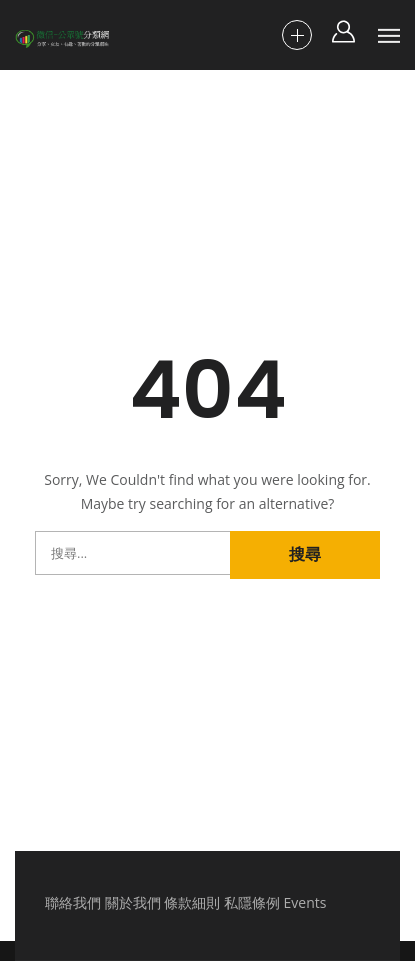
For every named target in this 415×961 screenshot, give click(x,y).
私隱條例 (252, 902)
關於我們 (133, 902)
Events (305, 902)
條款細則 (192, 902)
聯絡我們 (73, 902)
